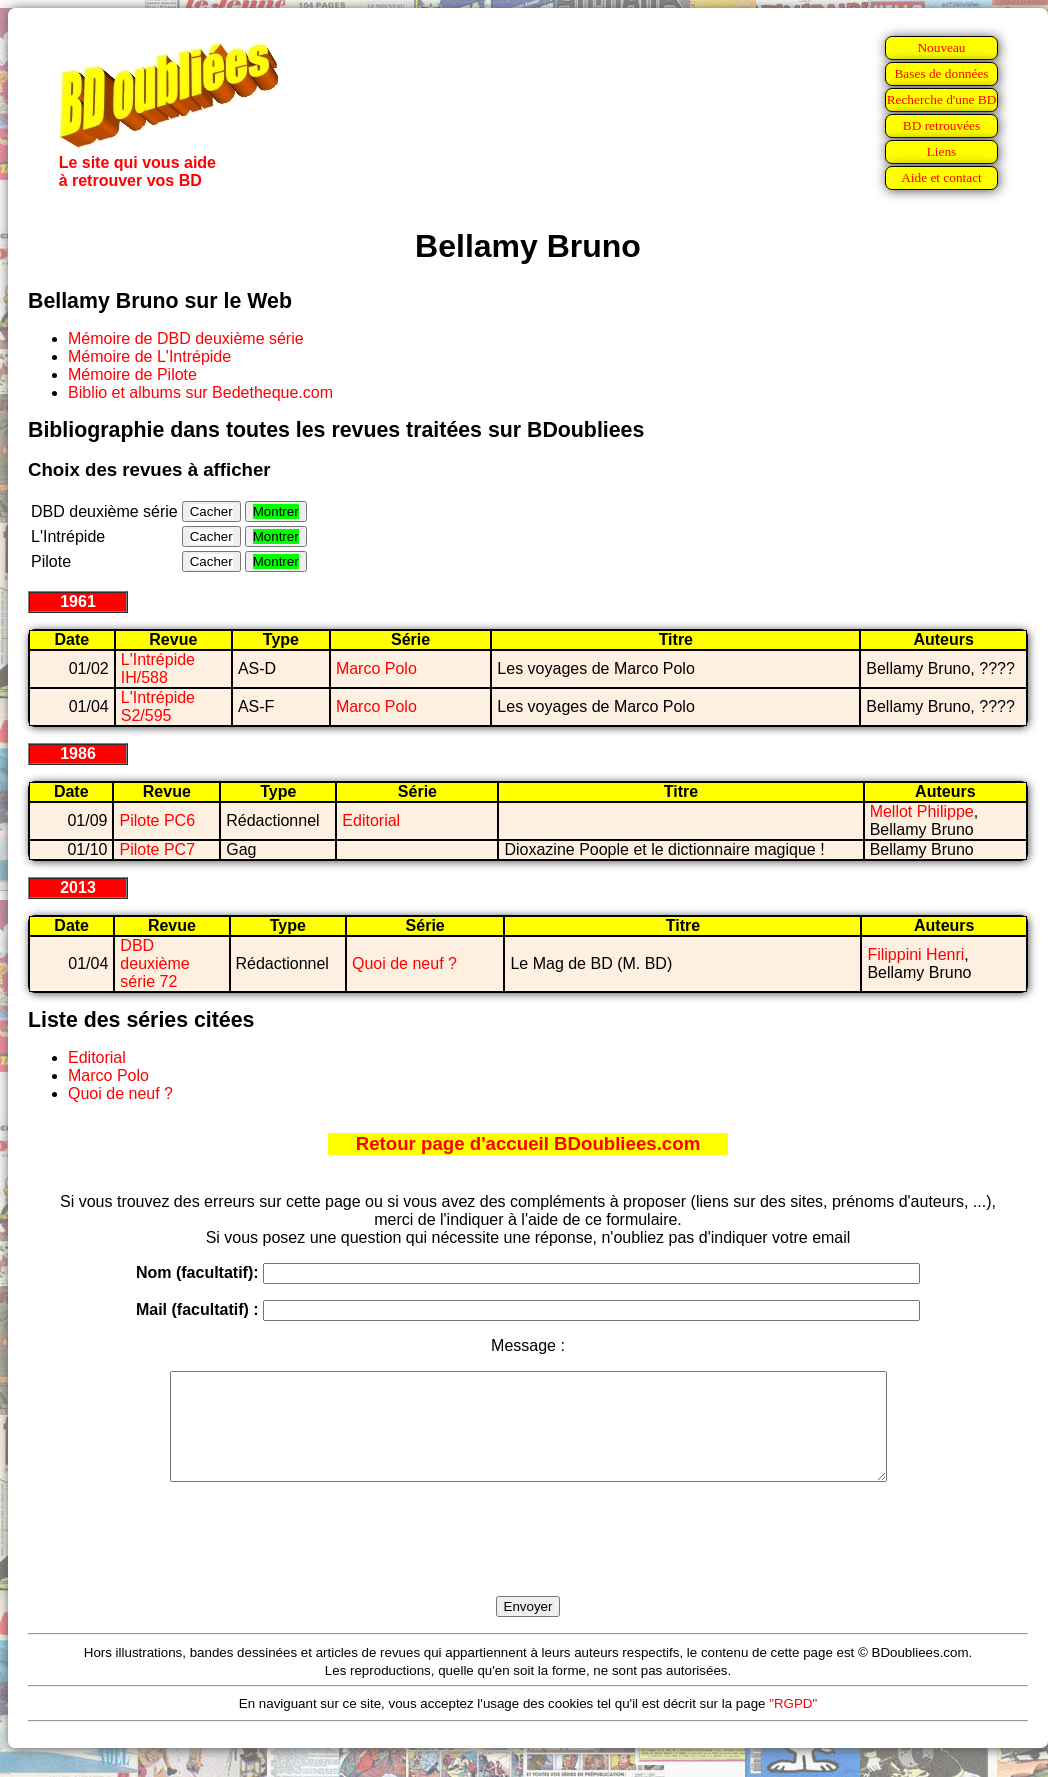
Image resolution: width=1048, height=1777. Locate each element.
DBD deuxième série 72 (154, 963)
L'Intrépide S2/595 (158, 706)
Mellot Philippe (922, 811)
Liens (942, 151)
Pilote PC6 (157, 820)
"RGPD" (793, 1724)
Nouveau (941, 47)
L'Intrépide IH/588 (158, 668)
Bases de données (941, 73)
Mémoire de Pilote (132, 374)
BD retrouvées (941, 125)
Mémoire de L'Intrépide (149, 356)
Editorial (371, 820)
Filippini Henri (915, 954)
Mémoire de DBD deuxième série (186, 338)
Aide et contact (941, 177)
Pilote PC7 (157, 849)
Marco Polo (376, 668)
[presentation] (528, 1562)
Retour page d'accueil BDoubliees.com (528, 1143)
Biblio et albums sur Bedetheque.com (200, 392)
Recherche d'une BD (942, 99)
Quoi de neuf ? (404, 963)
